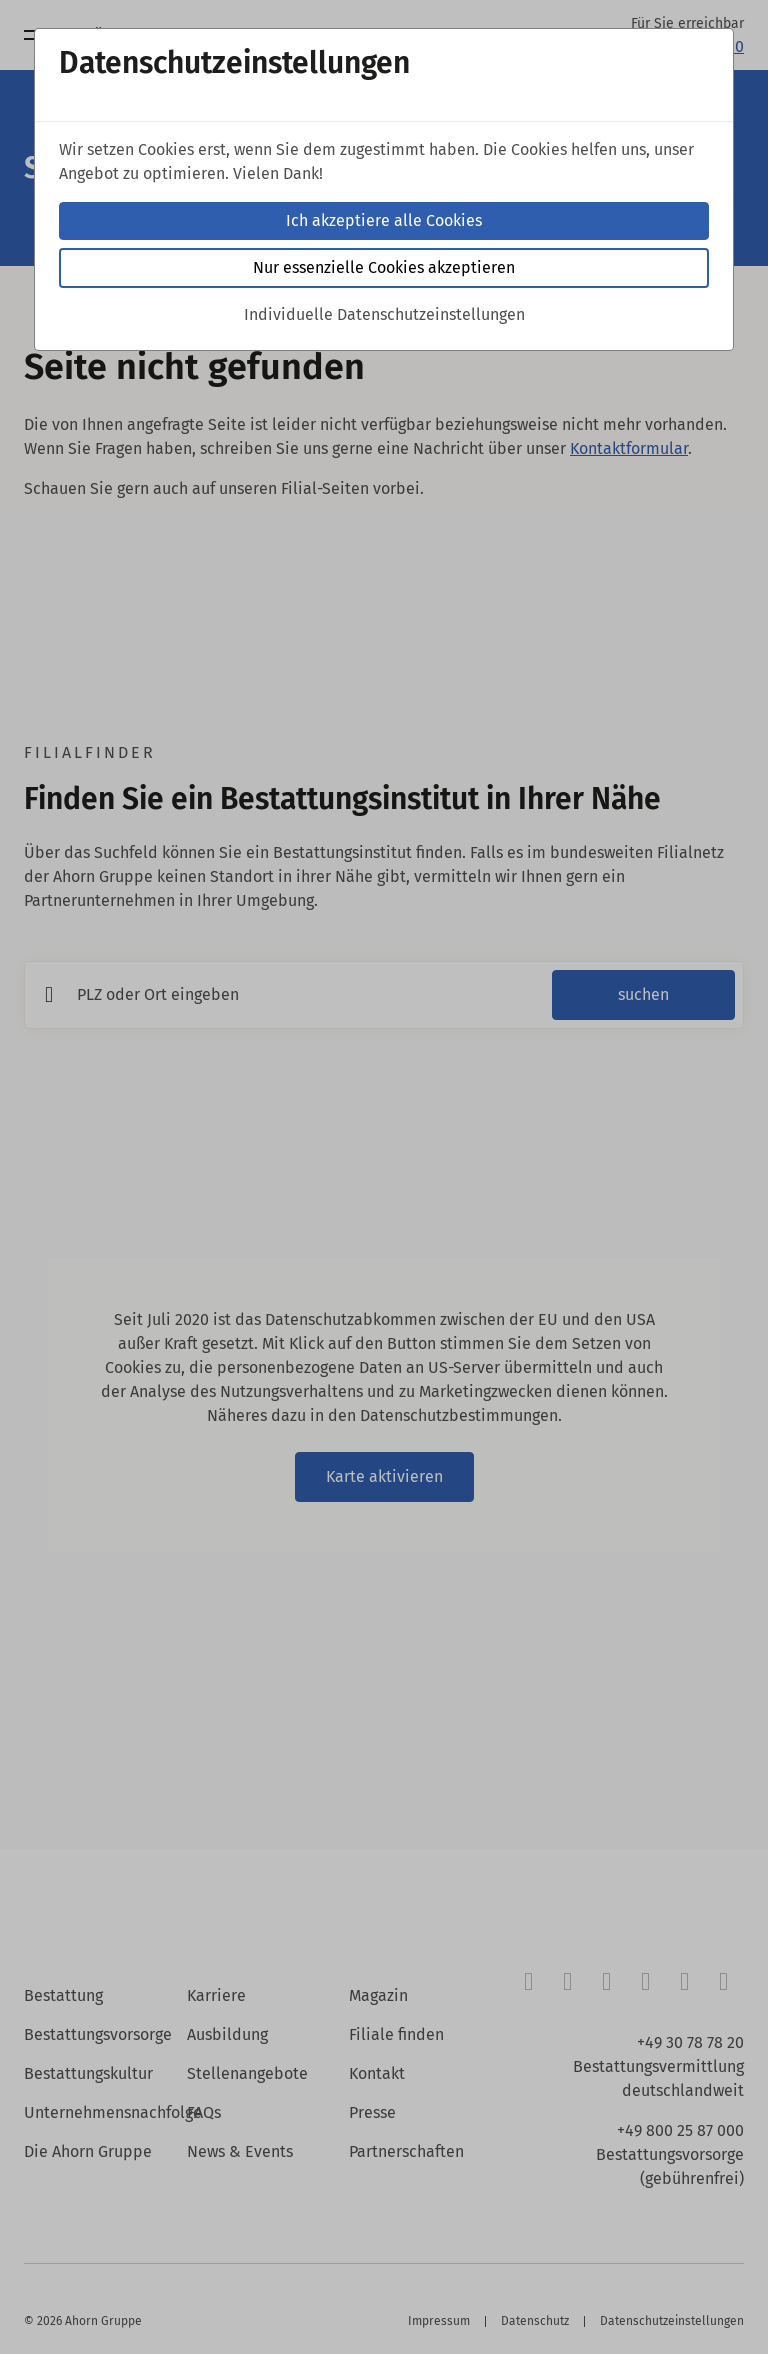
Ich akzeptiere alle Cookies (384, 220)
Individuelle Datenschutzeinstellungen (384, 314)
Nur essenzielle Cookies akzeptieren (384, 267)
